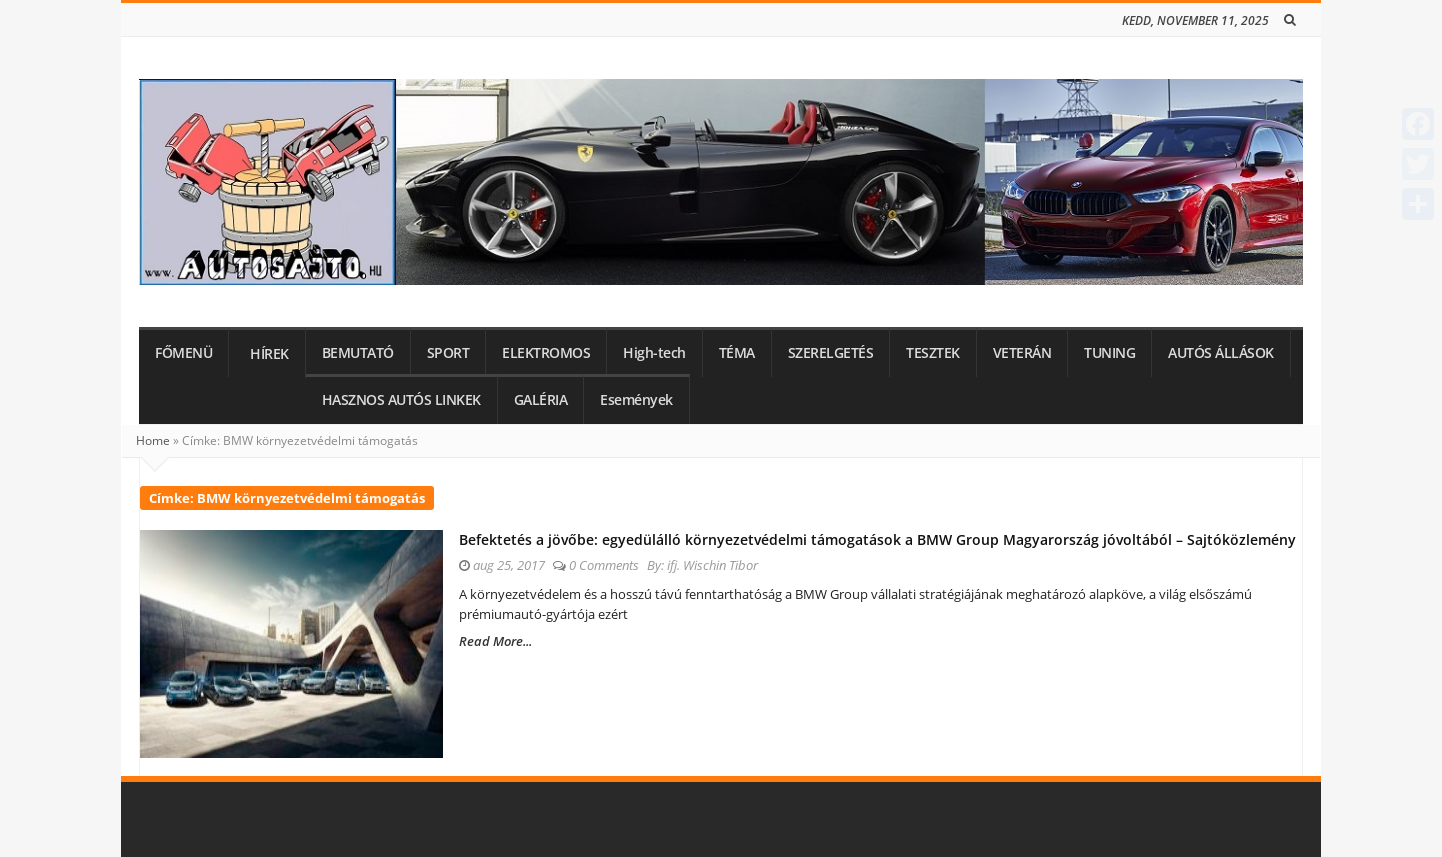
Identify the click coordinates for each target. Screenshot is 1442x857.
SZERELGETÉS (831, 353)
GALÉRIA (541, 400)
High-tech (654, 353)
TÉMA (737, 353)
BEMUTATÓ (358, 353)
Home (153, 440)
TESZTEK (933, 353)
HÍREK (269, 354)
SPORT (448, 353)
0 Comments (604, 565)
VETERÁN (1022, 353)
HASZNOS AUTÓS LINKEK (401, 400)
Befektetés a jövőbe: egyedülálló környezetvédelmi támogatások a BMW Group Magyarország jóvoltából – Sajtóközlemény (877, 539)
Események (636, 400)
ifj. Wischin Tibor (712, 565)
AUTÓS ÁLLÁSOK (1221, 353)
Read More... (495, 641)
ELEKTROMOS (546, 353)
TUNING (1109, 353)
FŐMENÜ (183, 353)
